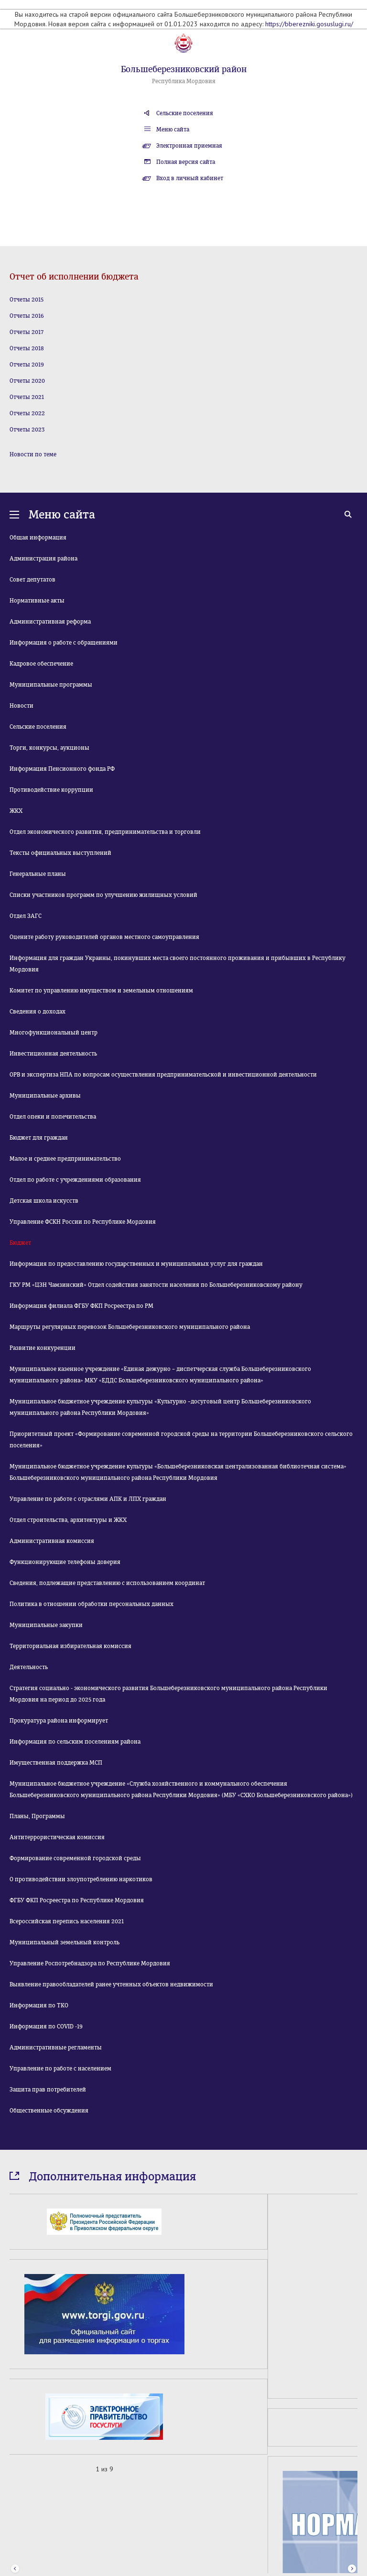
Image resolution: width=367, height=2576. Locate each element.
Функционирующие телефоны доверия (65, 1562)
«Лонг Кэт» (208, 2558)
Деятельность (29, 1667)
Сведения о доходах (37, 1011)
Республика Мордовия (184, 81)
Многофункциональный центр (53, 1032)
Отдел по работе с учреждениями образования (75, 1179)
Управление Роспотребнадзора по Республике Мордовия (90, 1963)
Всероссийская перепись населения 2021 (67, 1921)
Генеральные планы (38, 874)
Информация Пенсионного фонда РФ (62, 768)
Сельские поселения (184, 113)
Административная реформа (50, 621)
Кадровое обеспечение (41, 663)
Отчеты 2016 (27, 316)
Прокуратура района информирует (59, 1720)
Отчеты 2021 (27, 397)
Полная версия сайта (185, 162)
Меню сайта (172, 129)
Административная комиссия (52, 1541)
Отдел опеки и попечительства (53, 1116)
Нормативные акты (37, 600)
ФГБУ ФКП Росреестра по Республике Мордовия (77, 1900)
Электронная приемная (189, 145)
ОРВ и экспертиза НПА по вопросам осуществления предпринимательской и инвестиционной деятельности (163, 1074)
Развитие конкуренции (43, 1348)
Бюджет (20, 1242)
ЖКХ (16, 811)
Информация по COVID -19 (46, 2026)
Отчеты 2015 (26, 299)
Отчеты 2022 (27, 413)
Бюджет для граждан (39, 1137)
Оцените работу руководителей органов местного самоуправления (104, 937)
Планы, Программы (37, 1816)
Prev (15, 2469)
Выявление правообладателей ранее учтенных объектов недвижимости (111, 1984)
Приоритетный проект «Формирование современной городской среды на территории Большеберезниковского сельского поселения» (181, 1440)
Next (351, 2469)
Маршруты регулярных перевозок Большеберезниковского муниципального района (130, 1327)
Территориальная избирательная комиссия (70, 1646)
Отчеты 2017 (26, 332)
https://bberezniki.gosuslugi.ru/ (309, 24)
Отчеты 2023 (27, 429)
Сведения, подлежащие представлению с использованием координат (107, 1583)
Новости (21, 705)
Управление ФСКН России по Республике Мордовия (83, 1221)
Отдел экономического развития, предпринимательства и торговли (105, 832)
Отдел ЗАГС (26, 916)
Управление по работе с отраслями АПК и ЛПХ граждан (88, 1499)
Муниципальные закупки (46, 1625)
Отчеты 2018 (27, 348)
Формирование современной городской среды (75, 1858)
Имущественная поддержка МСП (56, 1762)
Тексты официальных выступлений (60, 853)
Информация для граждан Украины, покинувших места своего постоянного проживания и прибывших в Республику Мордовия (177, 964)
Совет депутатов (32, 579)
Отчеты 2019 (27, 364)
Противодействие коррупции (51, 790)
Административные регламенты (56, 2047)
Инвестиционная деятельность (53, 1053)
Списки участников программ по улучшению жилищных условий (103, 895)
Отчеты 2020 (27, 380)
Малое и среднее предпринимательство (65, 1158)
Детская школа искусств (44, 1200)
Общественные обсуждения (49, 2110)
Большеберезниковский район (184, 69)
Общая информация (38, 537)
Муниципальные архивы (45, 1095)
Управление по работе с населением (60, 2068)
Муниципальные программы (51, 684)
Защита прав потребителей (48, 2089)
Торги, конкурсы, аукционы (49, 747)
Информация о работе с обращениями (64, 642)
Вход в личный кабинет (189, 178)
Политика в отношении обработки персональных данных (91, 1604)
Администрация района (43, 558)
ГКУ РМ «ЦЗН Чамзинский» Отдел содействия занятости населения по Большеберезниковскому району (156, 1285)
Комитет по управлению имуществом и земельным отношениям (101, 990)
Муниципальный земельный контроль (64, 1942)
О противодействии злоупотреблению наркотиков (81, 1879)
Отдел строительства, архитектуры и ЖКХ (68, 1520)
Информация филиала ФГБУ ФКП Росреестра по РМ (81, 1306)
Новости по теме (33, 454)
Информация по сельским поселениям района (75, 1741)
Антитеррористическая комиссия (57, 1837)
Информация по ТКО (39, 2005)
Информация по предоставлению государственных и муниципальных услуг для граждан (136, 1264)
